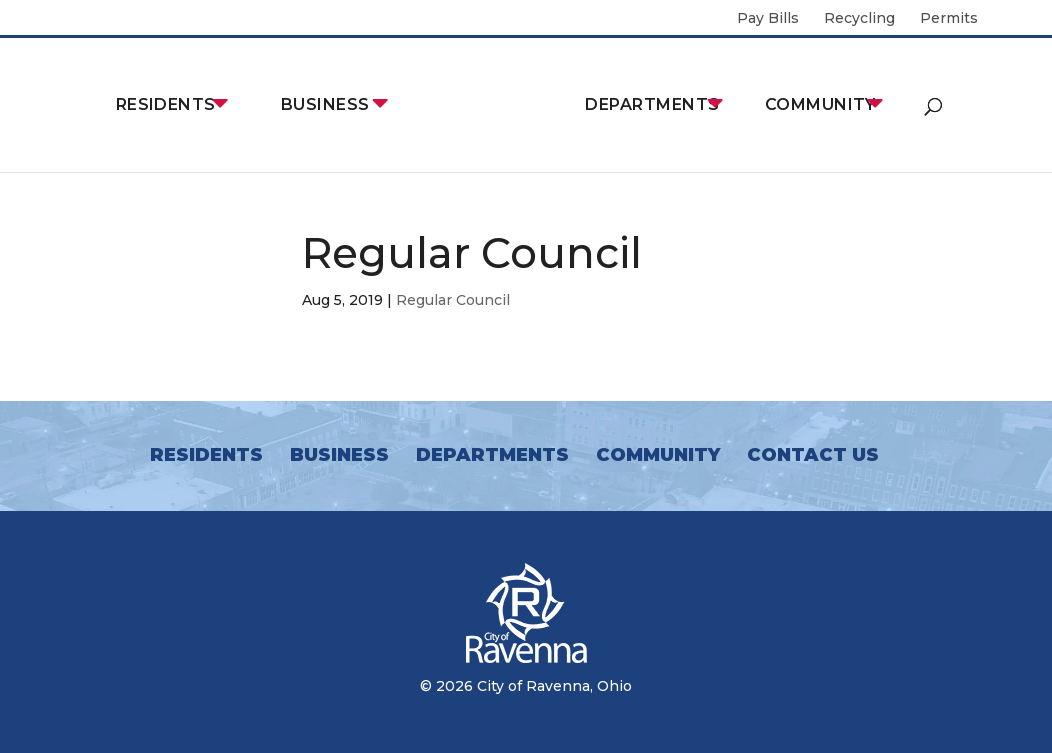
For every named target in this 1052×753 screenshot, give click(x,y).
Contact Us (813, 455)
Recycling (859, 19)
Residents (166, 104)
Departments (652, 104)
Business (325, 104)
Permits (949, 19)
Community (820, 104)
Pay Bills (768, 19)
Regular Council (453, 300)
